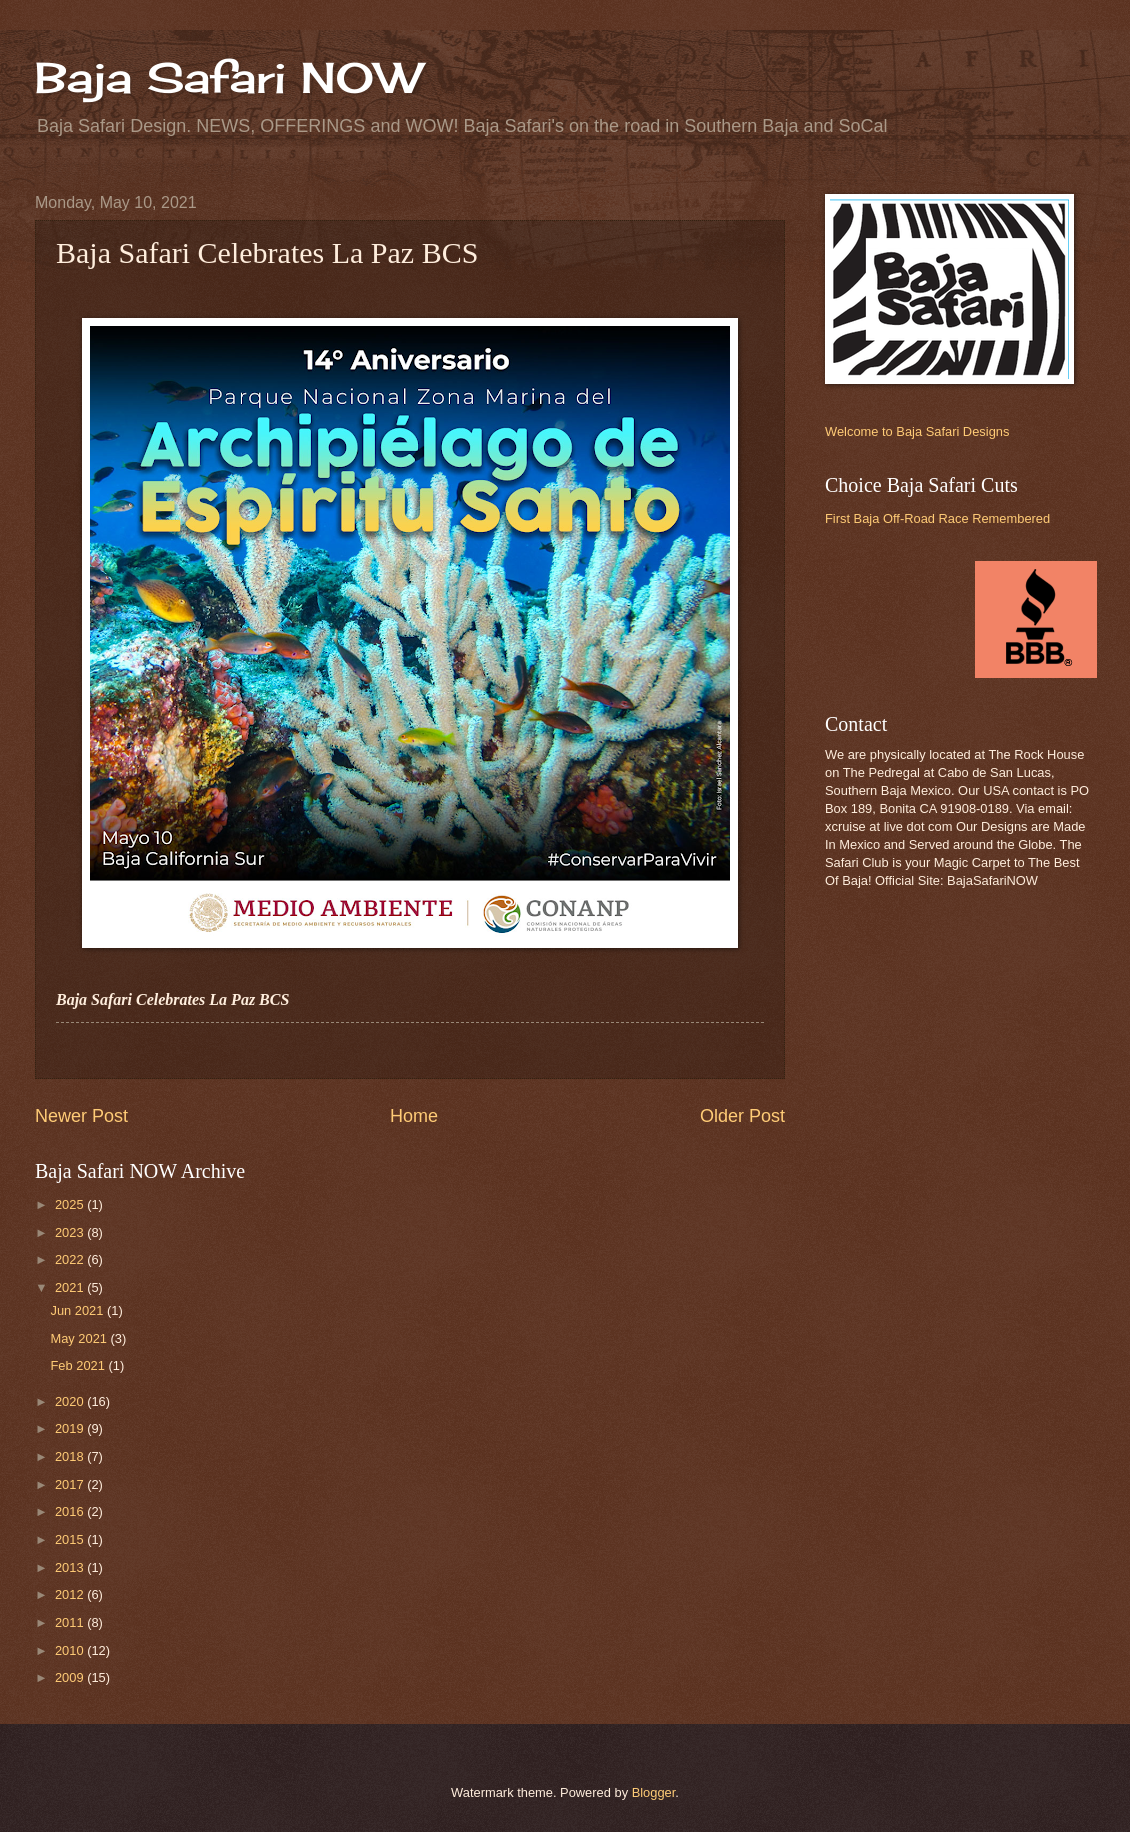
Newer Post (81, 1116)
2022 (71, 1259)
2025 (71, 1204)
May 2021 (80, 1338)
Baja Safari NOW (228, 77)
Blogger (654, 1792)
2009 (71, 1677)
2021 (71, 1287)
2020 (71, 1401)
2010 (71, 1650)
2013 (71, 1567)
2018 (71, 1456)
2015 (71, 1539)
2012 (71, 1594)
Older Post (742, 1116)
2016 (71, 1511)
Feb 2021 (79, 1365)
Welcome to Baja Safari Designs (917, 431)
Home (414, 1116)
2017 (71, 1484)
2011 (71, 1622)
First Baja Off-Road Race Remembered (937, 518)
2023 (71, 1232)
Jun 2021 (78, 1310)
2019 (71, 1428)
